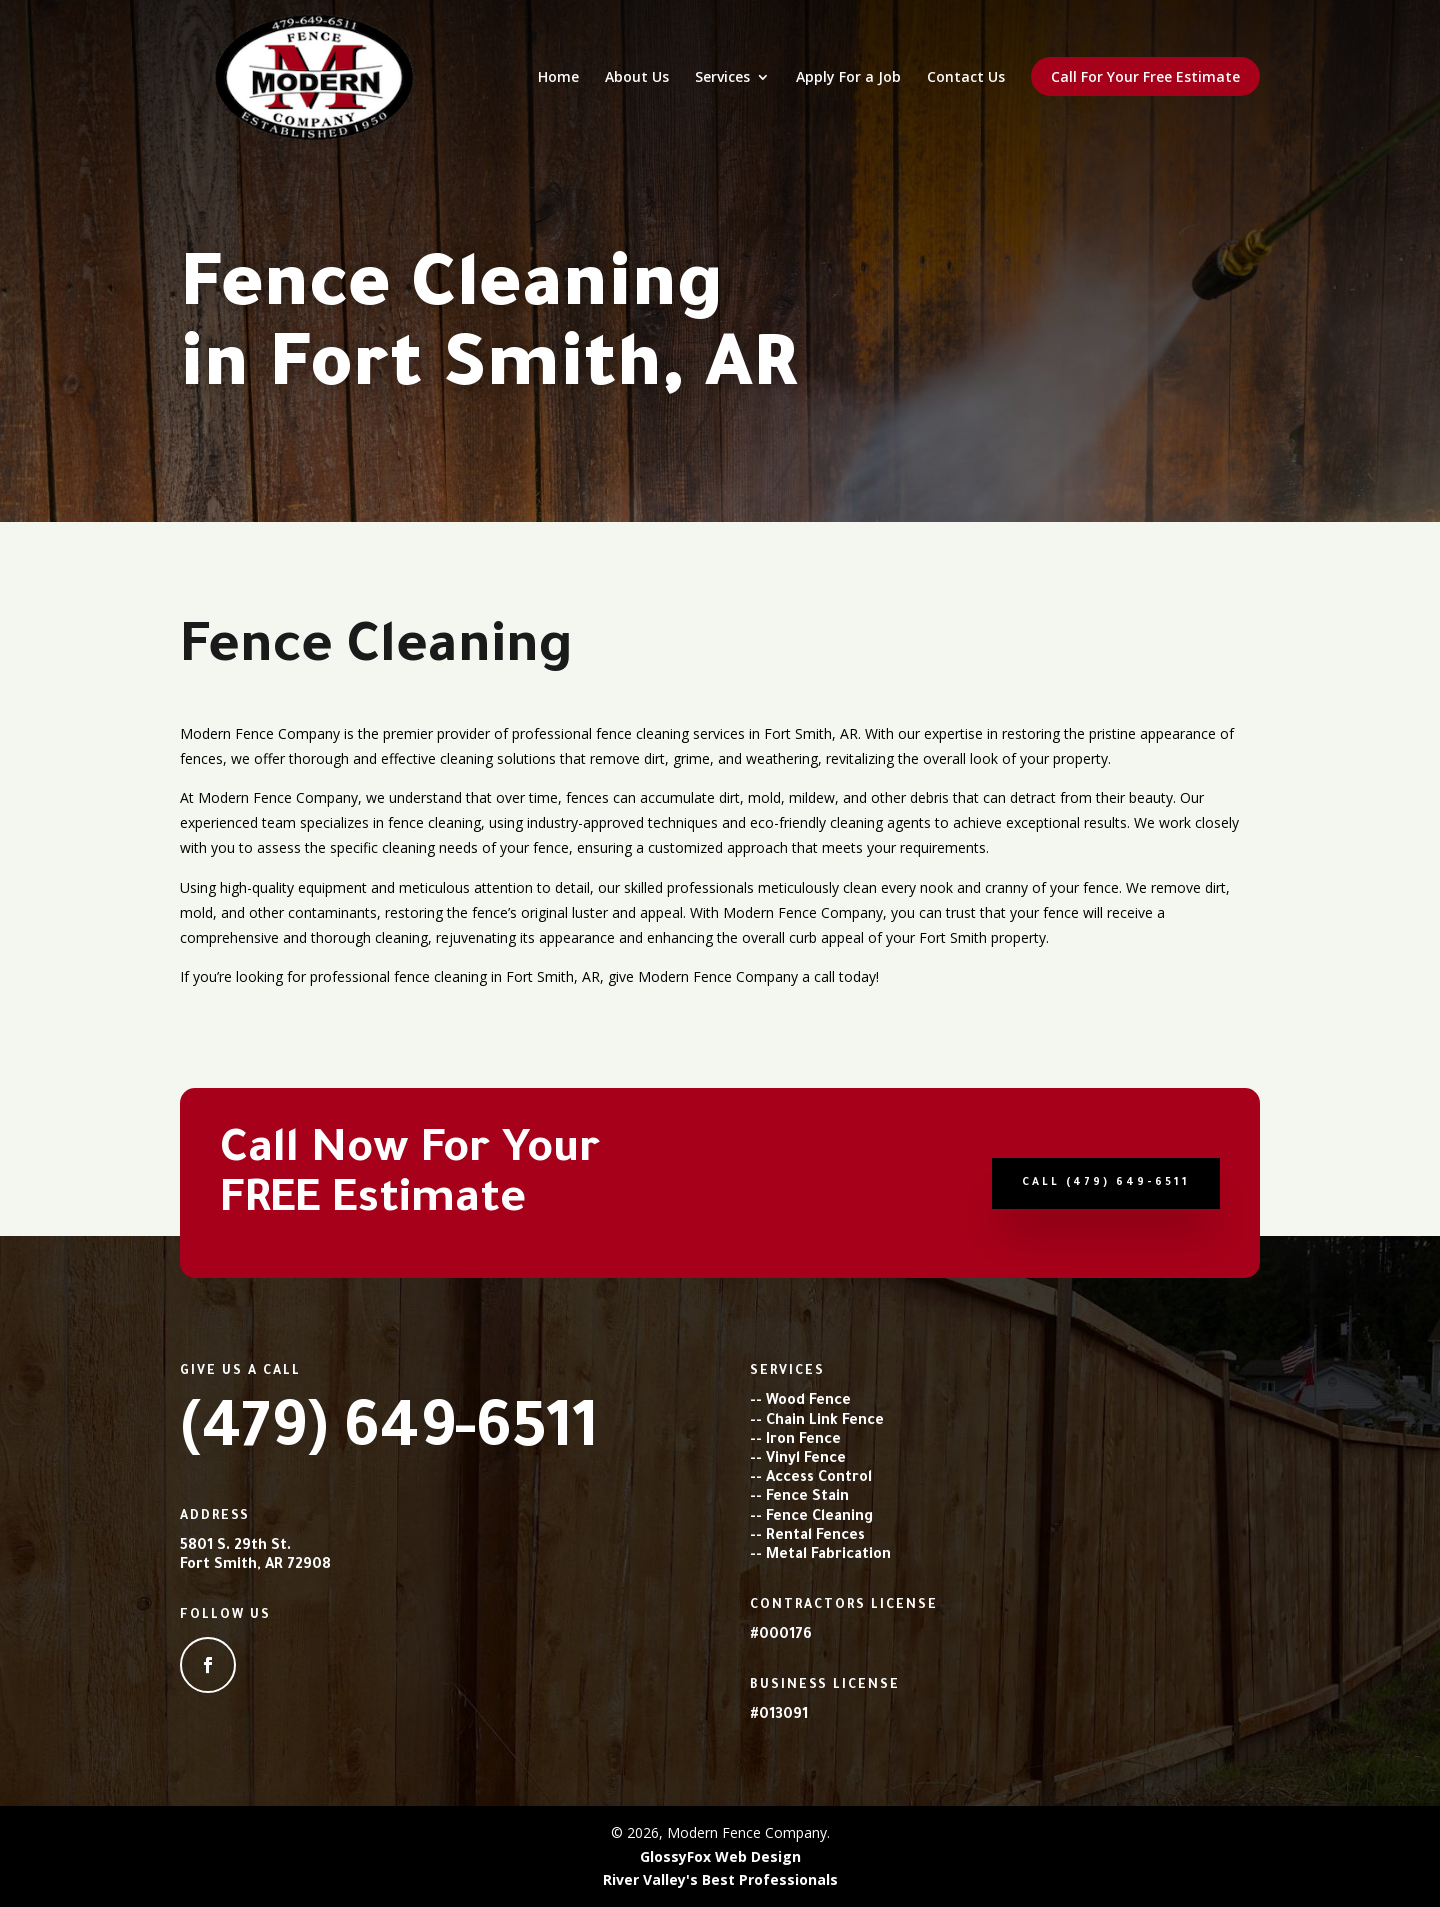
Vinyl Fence (806, 1460)
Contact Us (966, 78)
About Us (637, 78)
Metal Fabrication (828, 1556)
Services (722, 78)
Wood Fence (808, 1402)
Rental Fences (815, 1537)
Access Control (819, 1479)
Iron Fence (803, 1441)
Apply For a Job (848, 78)
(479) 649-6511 (389, 1435)
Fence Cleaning (819, 1518)
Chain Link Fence (825, 1422)
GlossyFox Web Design (720, 1856)
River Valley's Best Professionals (720, 1879)
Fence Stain (807, 1498)
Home (558, 78)
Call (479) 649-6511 (1106, 1183)
